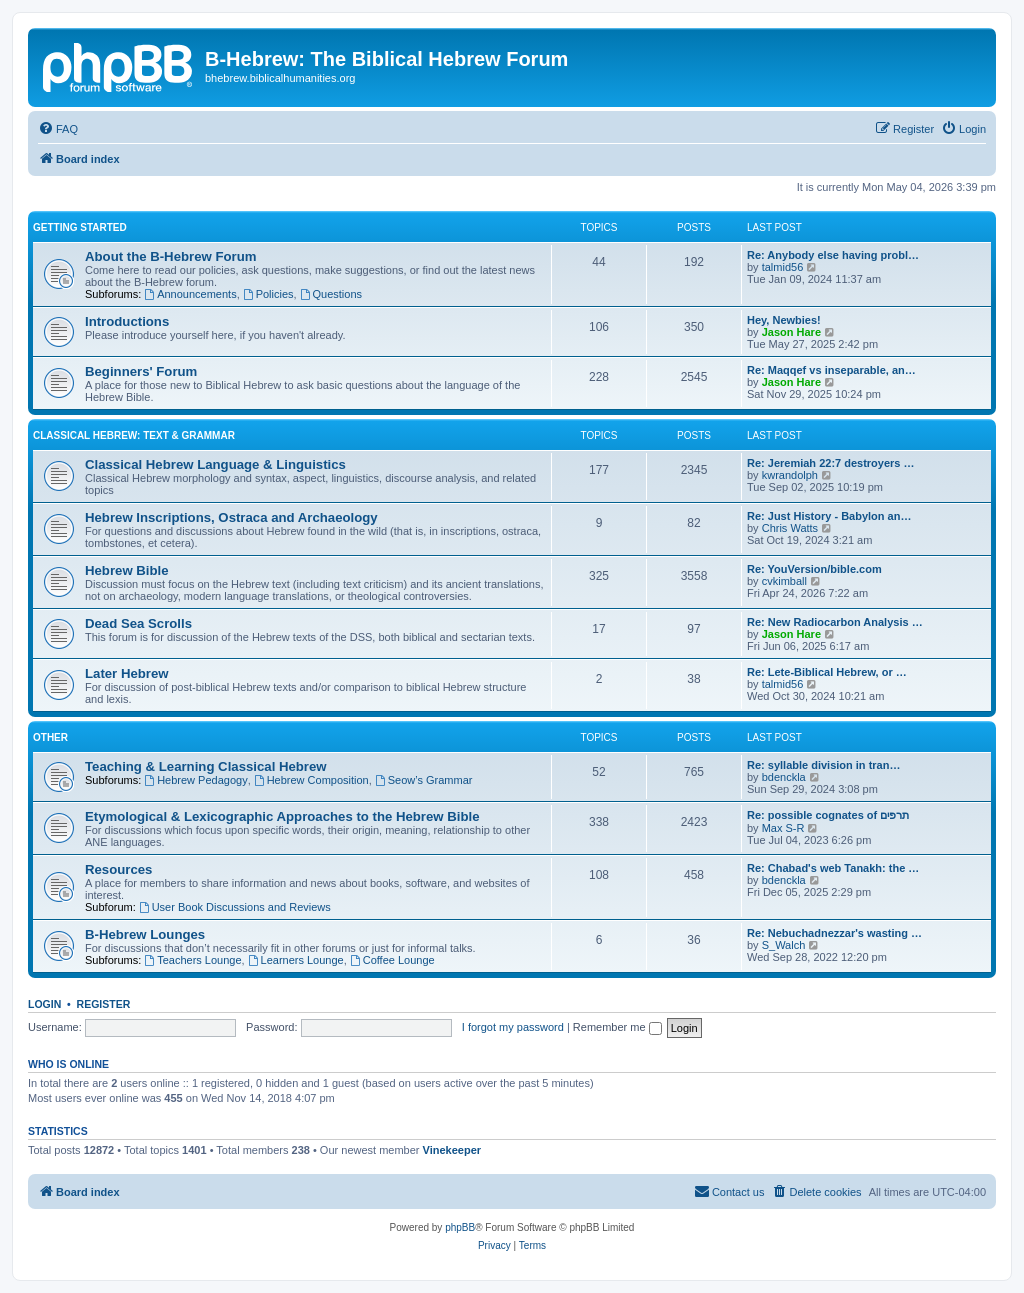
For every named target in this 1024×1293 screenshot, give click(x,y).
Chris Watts (790, 528)
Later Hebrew (127, 673)
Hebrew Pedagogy (195, 780)
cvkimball (784, 581)
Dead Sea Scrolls (138, 623)
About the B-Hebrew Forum (170, 256)
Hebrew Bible (127, 570)
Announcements (190, 294)
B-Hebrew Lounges (145, 934)
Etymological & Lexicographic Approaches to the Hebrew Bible (282, 816)
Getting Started (80, 227)
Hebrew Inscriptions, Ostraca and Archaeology (231, 517)
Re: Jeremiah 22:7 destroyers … (831, 463)
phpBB (460, 1227)
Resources (118, 869)
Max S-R (783, 828)
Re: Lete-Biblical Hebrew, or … (827, 672)
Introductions (127, 321)
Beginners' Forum (141, 371)
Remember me (617, 1027)
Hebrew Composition (311, 780)
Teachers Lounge (192, 960)
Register (104, 1004)
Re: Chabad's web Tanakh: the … (833, 868)
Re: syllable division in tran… (823, 765)
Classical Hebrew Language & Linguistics (215, 464)
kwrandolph (790, 475)
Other (50, 737)
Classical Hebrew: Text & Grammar (134, 435)
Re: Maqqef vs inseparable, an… (831, 370)
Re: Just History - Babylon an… (829, 516)
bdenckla (784, 777)
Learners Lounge (296, 960)
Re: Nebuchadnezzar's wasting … (834, 933)
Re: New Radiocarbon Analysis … (835, 622)
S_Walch (784, 945)
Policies (268, 294)
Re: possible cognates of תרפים (828, 815)
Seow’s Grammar (424, 780)
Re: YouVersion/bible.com (814, 569)
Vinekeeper (452, 1150)
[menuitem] (58, 129)
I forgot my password (513, 1027)
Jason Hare (791, 332)
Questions (331, 294)
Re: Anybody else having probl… (833, 255)
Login (44, 1004)
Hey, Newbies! (784, 320)
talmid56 (783, 267)
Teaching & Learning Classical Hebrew (206, 766)
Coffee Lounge (392, 960)
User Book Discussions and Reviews (235, 907)
